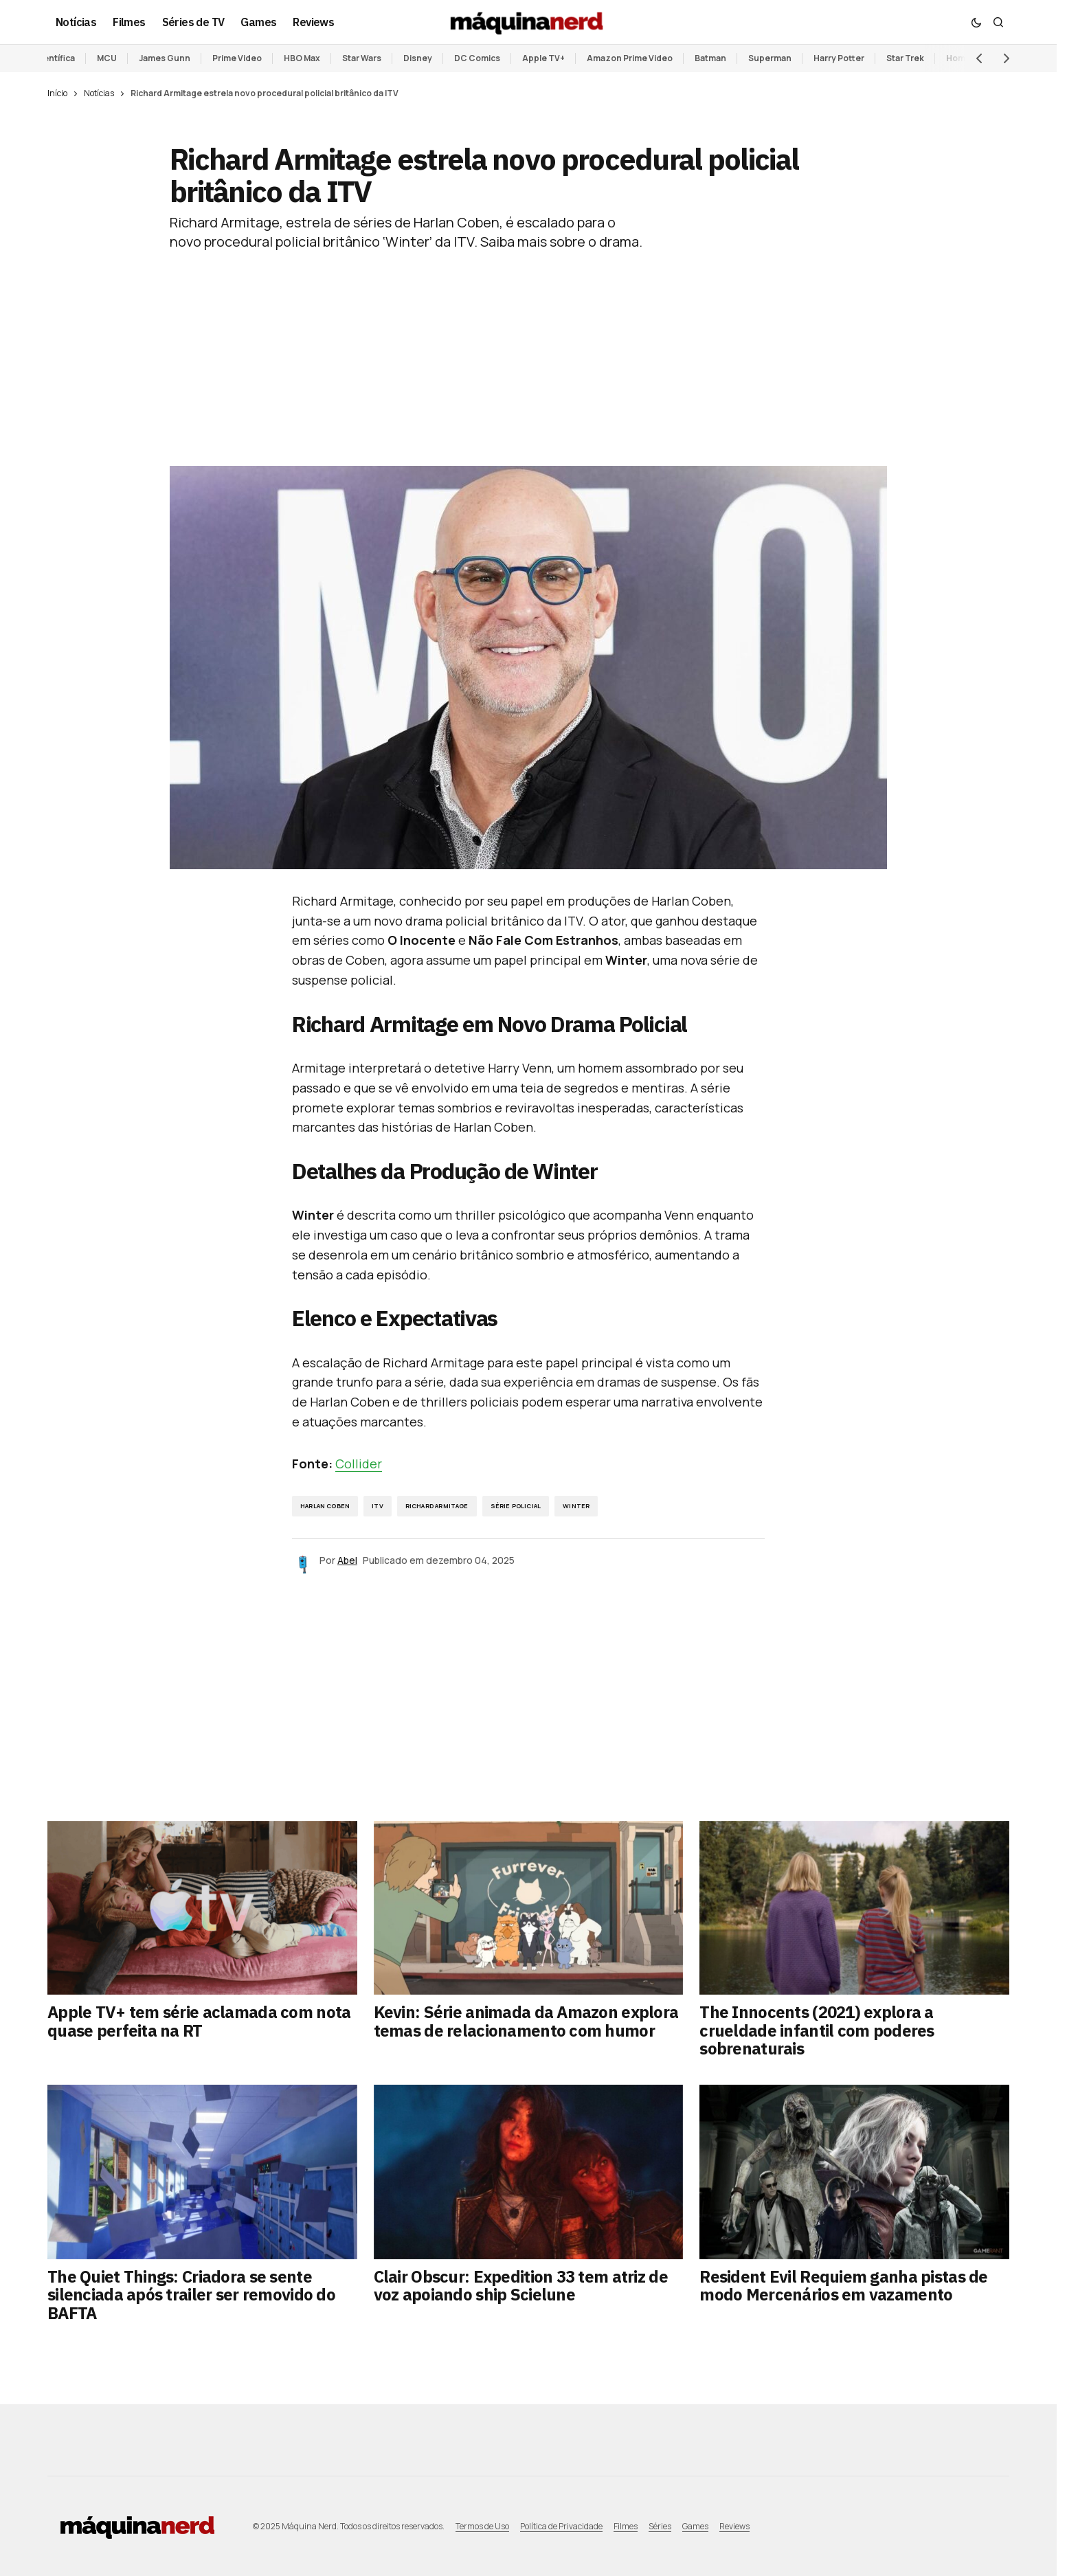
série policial (516, 1505)
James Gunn (164, 58)
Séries (660, 2526)
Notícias (99, 93)
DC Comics (477, 58)
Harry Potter (838, 58)
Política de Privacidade (561, 2526)
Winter (576, 1505)
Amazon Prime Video (630, 58)
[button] (976, 21)
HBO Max (302, 58)
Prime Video (237, 58)
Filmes (626, 2526)
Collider (358, 1463)
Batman (710, 58)
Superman (769, 58)
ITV (377, 1505)
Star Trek (905, 58)
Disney (417, 58)
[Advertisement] (528, 347)
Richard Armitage (437, 1505)
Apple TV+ (543, 58)
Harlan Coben (325, 1505)
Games (695, 2526)
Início (57, 93)
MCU (107, 58)
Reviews (734, 2526)
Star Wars (361, 58)
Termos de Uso (482, 2526)
